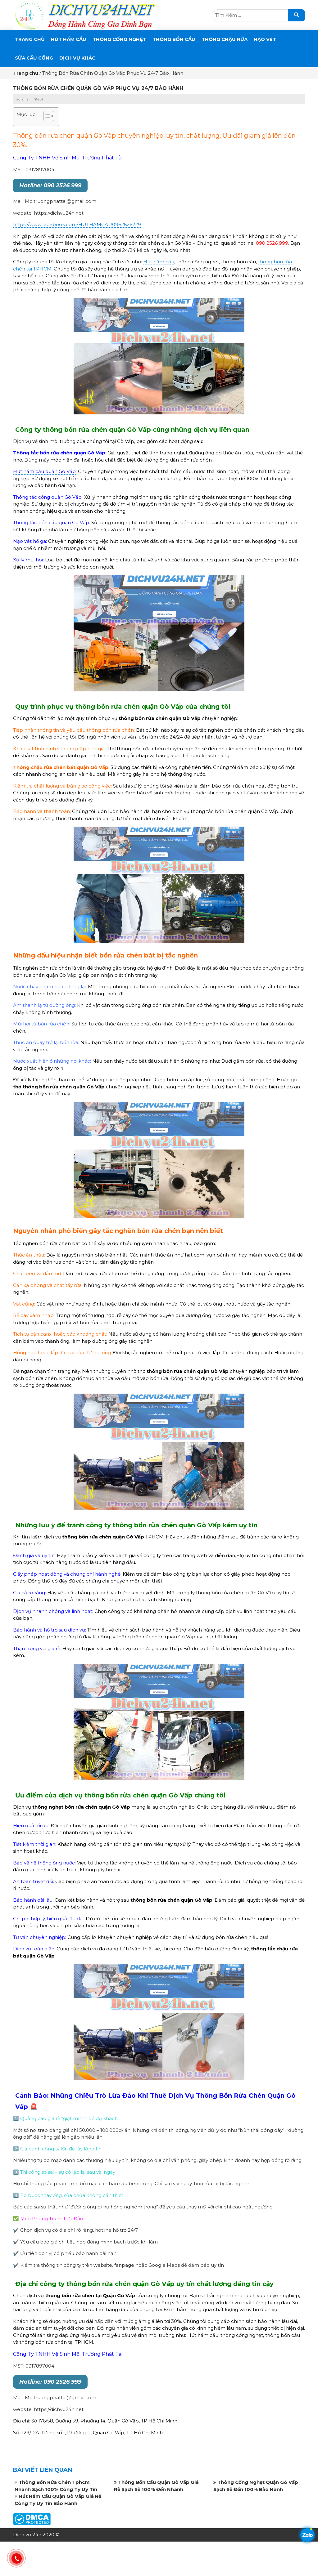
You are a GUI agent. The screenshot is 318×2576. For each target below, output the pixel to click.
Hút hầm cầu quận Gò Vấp (44, 471)
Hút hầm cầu (158, 262)
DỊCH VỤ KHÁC (77, 58)
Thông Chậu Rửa (225, 39)
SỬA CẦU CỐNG (34, 58)
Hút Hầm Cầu (68, 39)
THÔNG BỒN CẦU (173, 39)
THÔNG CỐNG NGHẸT (119, 39)
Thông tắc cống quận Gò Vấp (47, 497)
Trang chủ (30, 39)
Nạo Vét (265, 39)
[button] (45, 117)
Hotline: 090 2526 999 (50, 185)
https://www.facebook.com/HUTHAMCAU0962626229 (77, 224)
